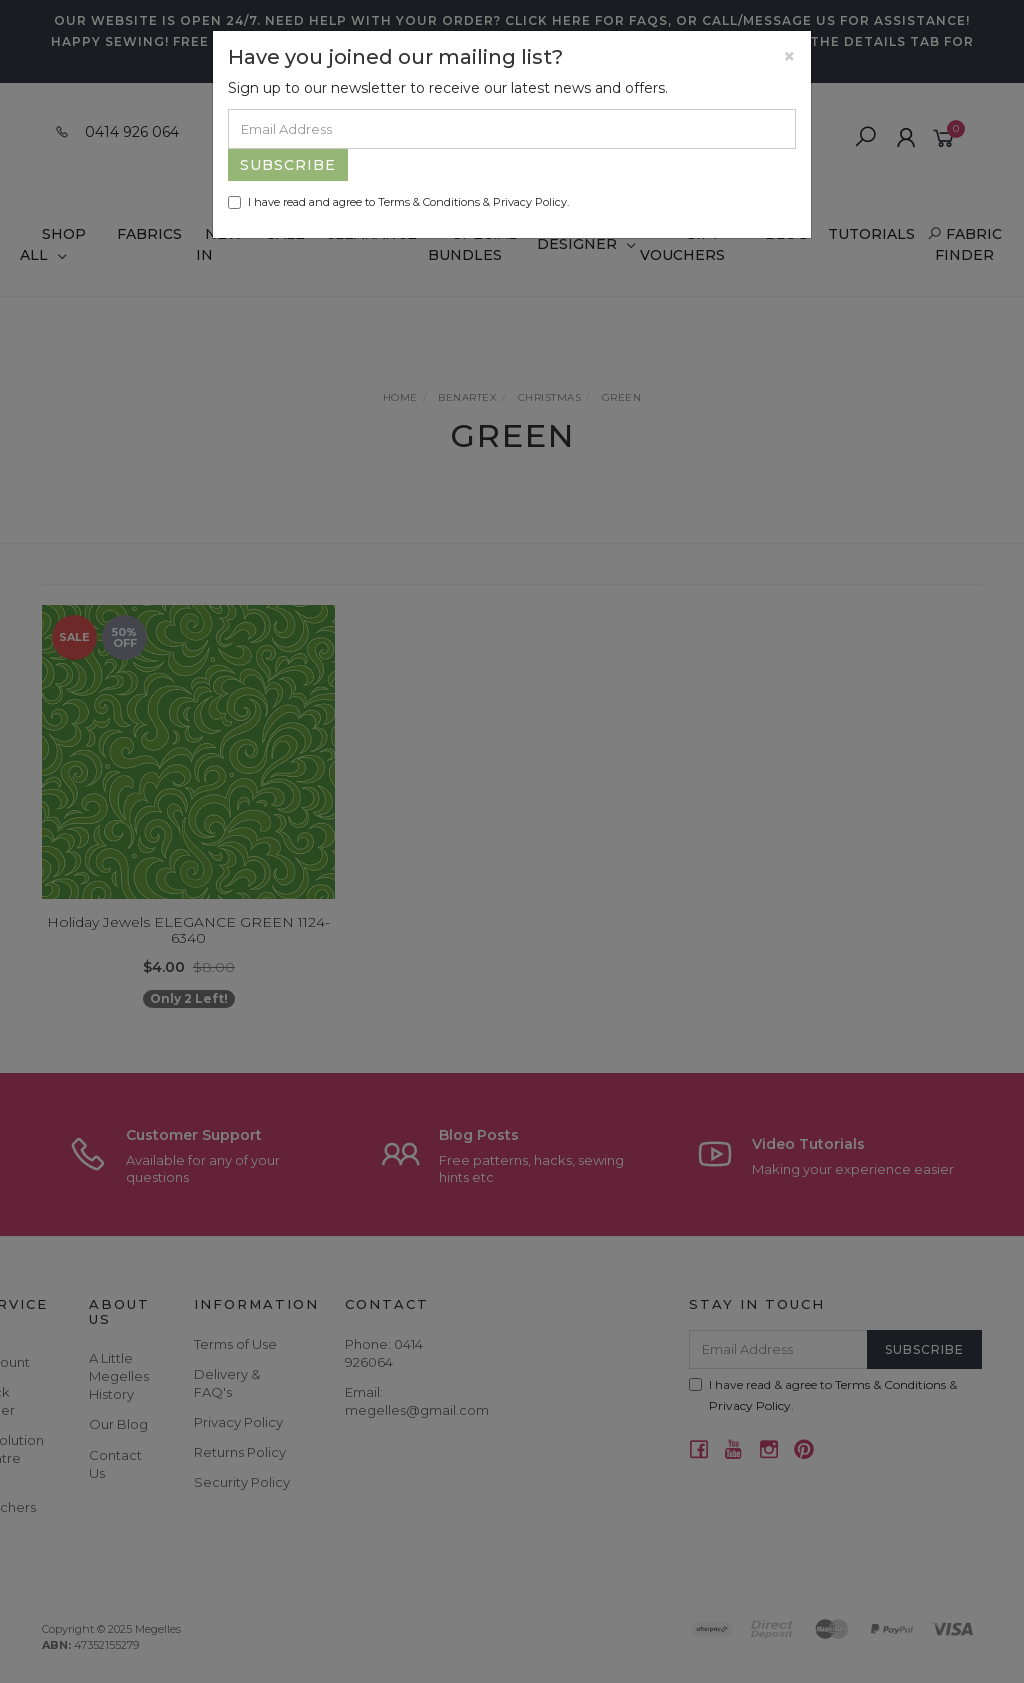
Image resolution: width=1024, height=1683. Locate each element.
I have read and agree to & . (398, 202)
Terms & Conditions (429, 202)
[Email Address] (512, 129)
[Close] (789, 56)
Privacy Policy (530, 202)
